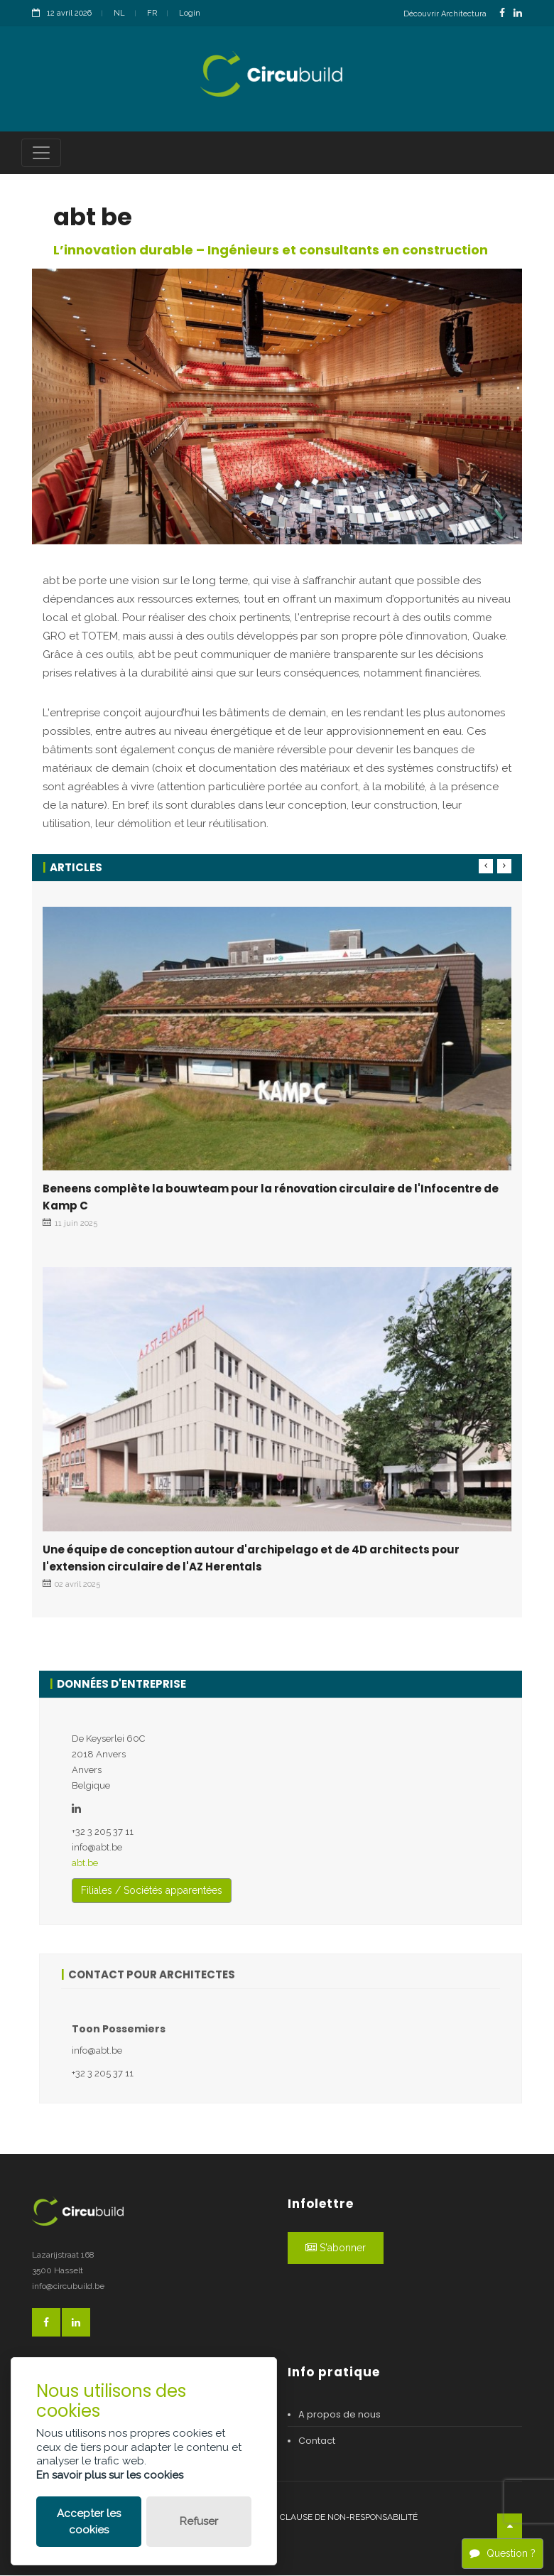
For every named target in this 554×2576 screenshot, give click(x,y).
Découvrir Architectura (445, 13)
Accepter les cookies (89, 2521)
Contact (316, 2441)
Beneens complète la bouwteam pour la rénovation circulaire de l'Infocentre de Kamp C (271, 1198)
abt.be (85, 1863)
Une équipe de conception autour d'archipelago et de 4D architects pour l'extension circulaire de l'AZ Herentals (251, 1559)
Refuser (199, 2521)
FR (152, 13)
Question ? (502, 2553)
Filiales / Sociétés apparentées (151, 1891)
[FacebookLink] (502, 13)
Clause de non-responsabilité (349, 2518)
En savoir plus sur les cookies (109, 2475)
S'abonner (335, 2248)
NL (119, 13)
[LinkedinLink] (518, 13)
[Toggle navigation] (41, 153)
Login (189, 13)
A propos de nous (339, 2415)
